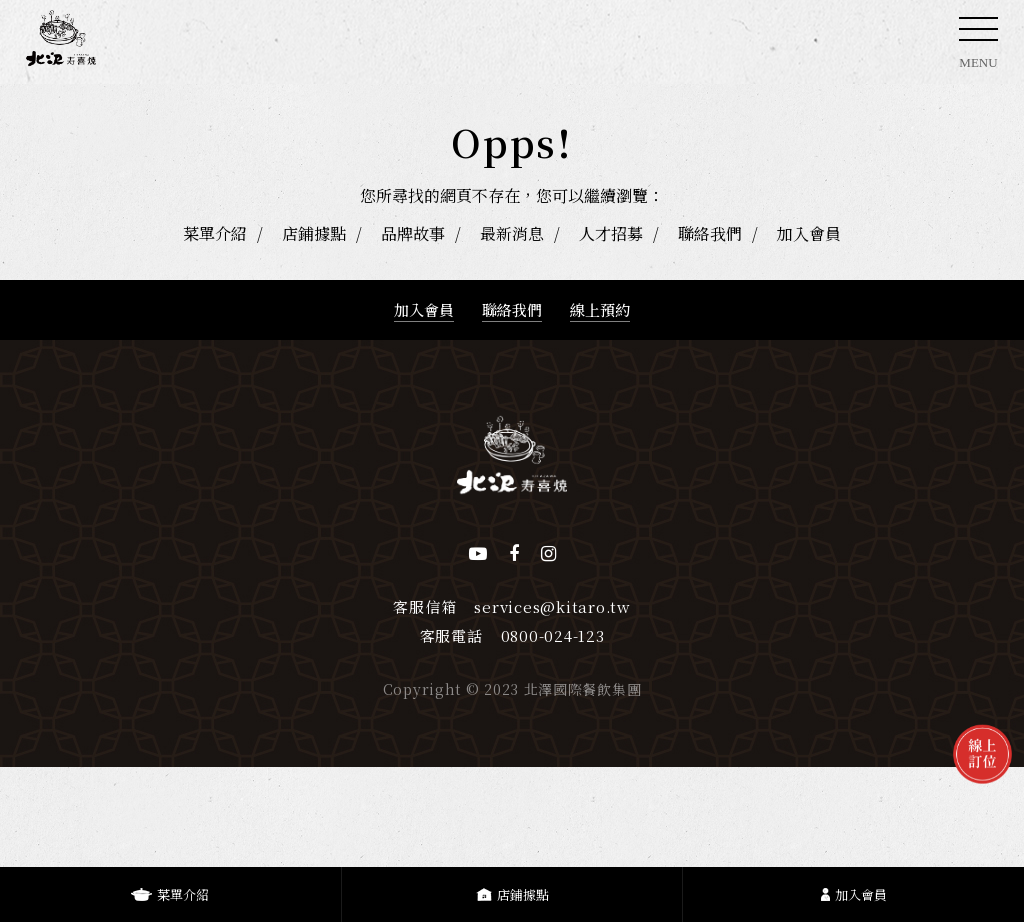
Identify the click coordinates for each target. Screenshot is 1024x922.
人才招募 (611, 233)
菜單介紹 (215, 233)
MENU (978, 49)
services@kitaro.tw (552, 606)
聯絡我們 (710, 233)
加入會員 (809, 233)
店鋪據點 (314, 233)
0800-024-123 (553, 635)
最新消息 (512, 233)
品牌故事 (413, 233)
